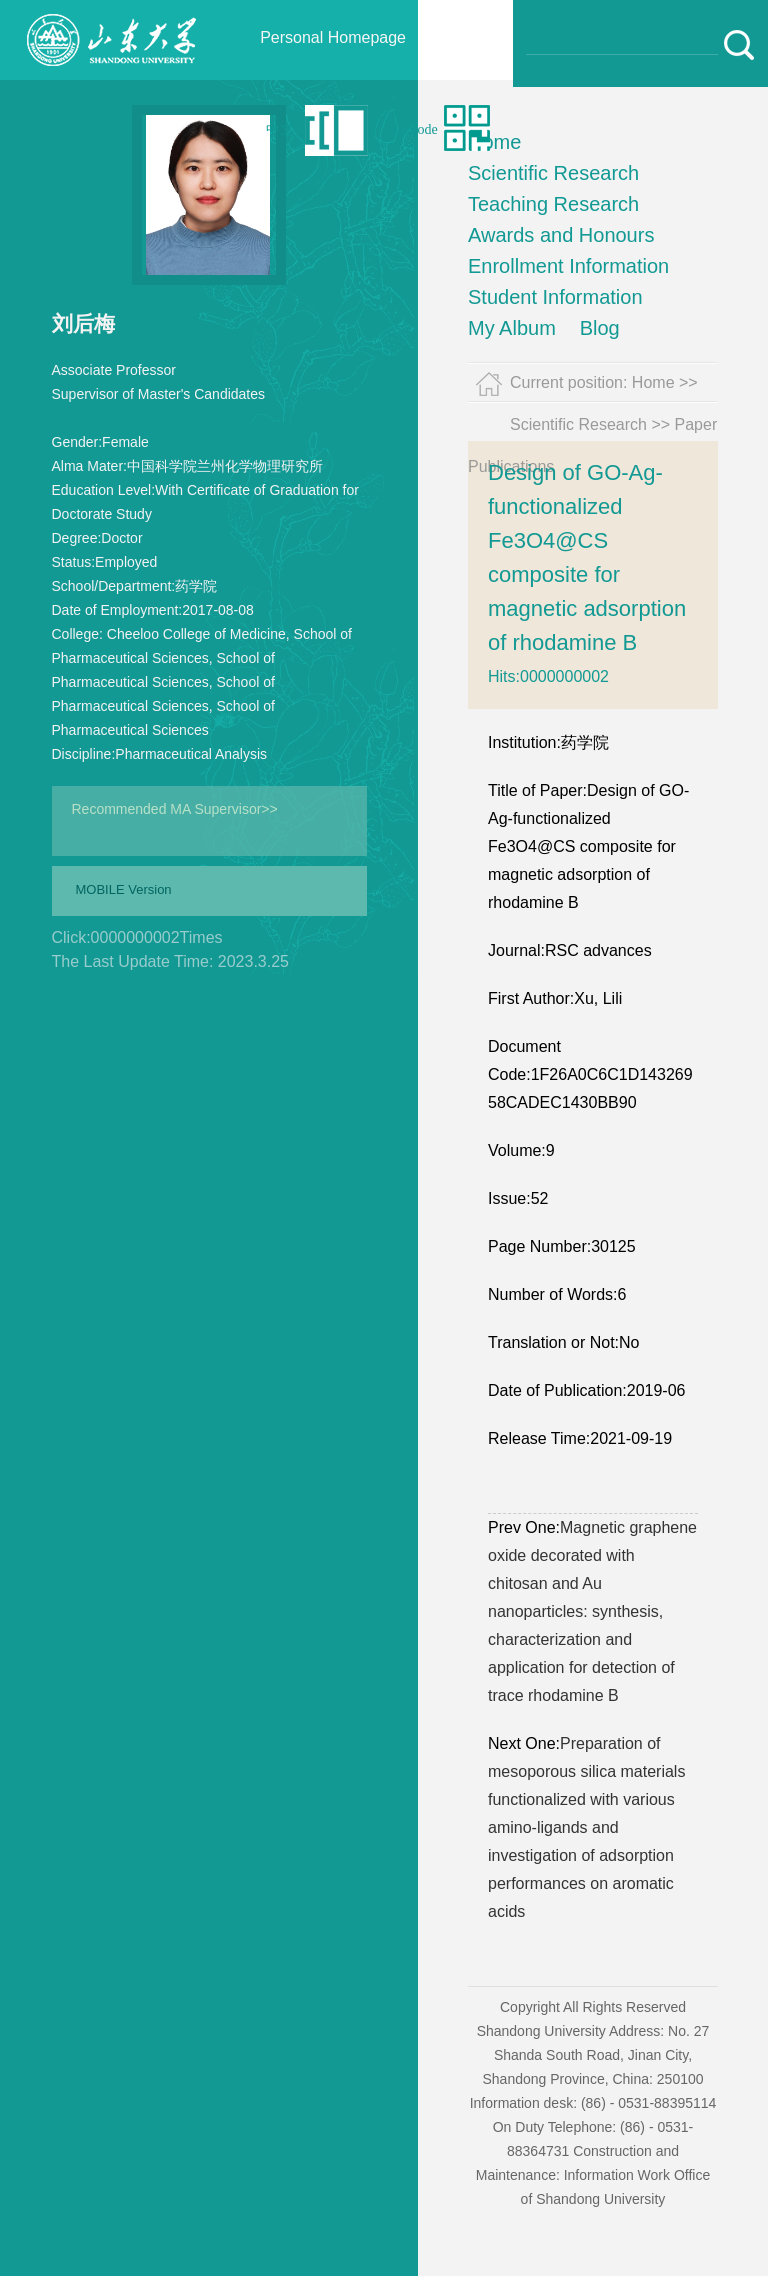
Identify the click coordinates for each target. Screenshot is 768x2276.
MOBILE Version (124, 889)
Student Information (555, 297)
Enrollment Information (568, 266)
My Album (512, 328)
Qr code (415, 129)
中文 (280, 129)
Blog (600, 328)
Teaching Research (553, 204)
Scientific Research (553, 173)
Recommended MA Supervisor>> (175, 809)
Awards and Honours (561, 235)
